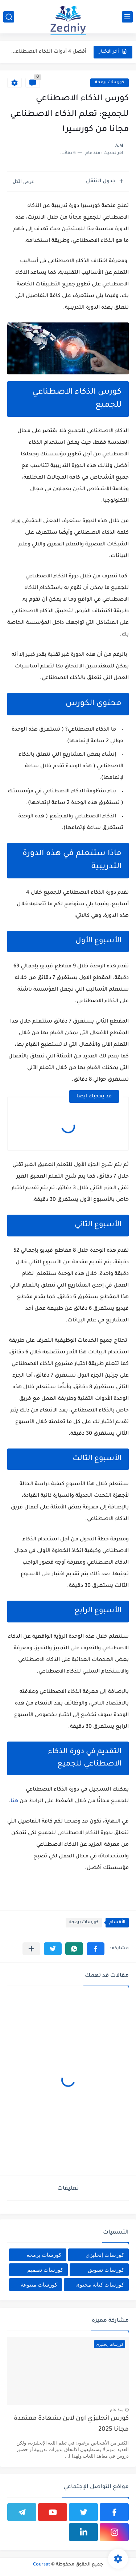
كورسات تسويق (106, 2270)
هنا (14, 1801)
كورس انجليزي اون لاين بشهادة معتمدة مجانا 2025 (71, 2424)
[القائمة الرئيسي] (127, 17)
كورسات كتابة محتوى (99, 2285)
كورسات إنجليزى (105, 2255)
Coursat (41, 2564)
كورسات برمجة (109, 82)
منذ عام (116, 2409)
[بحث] (8, 17)
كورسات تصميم (45, 2270)
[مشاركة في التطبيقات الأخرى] (31, 1948)
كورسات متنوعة (39, 2285)
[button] (95, 1948)
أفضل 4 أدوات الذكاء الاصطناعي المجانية (47, 51)
